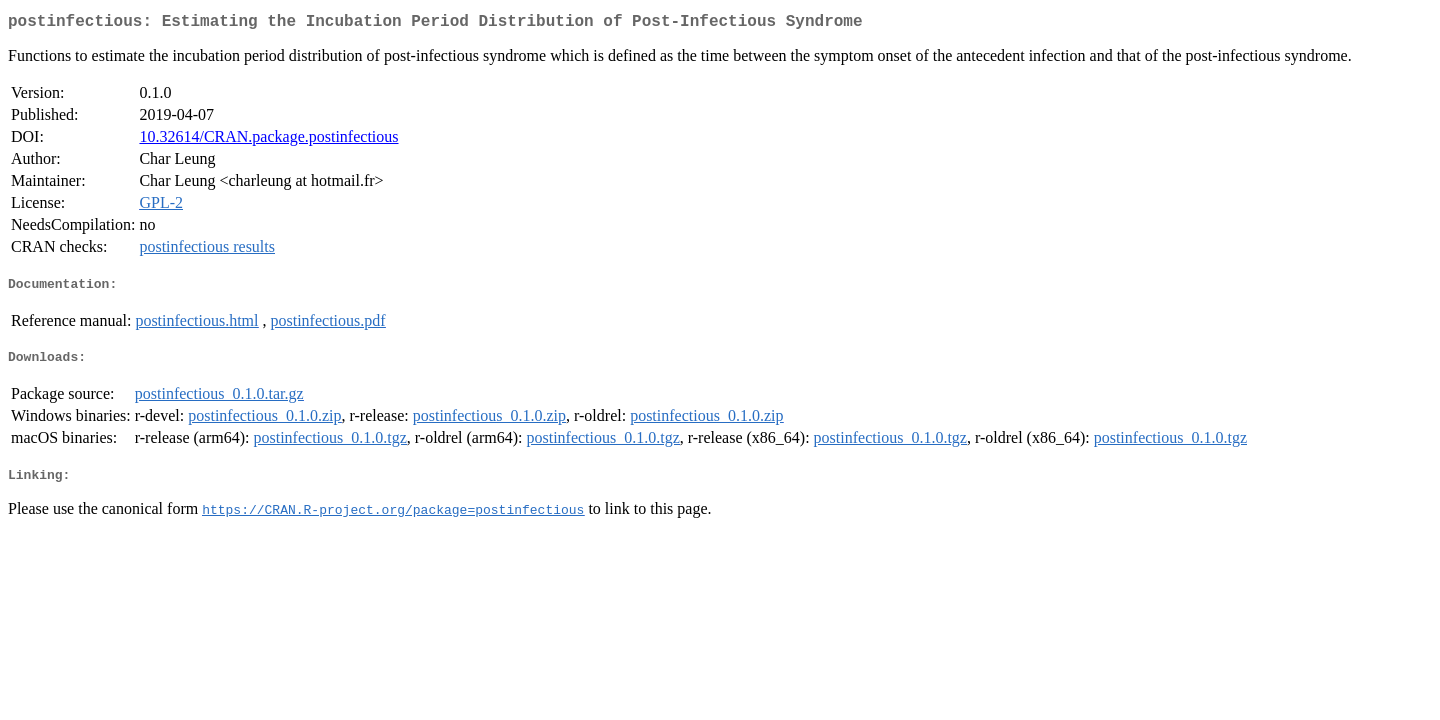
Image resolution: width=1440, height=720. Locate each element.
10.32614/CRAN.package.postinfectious (268, 140)
